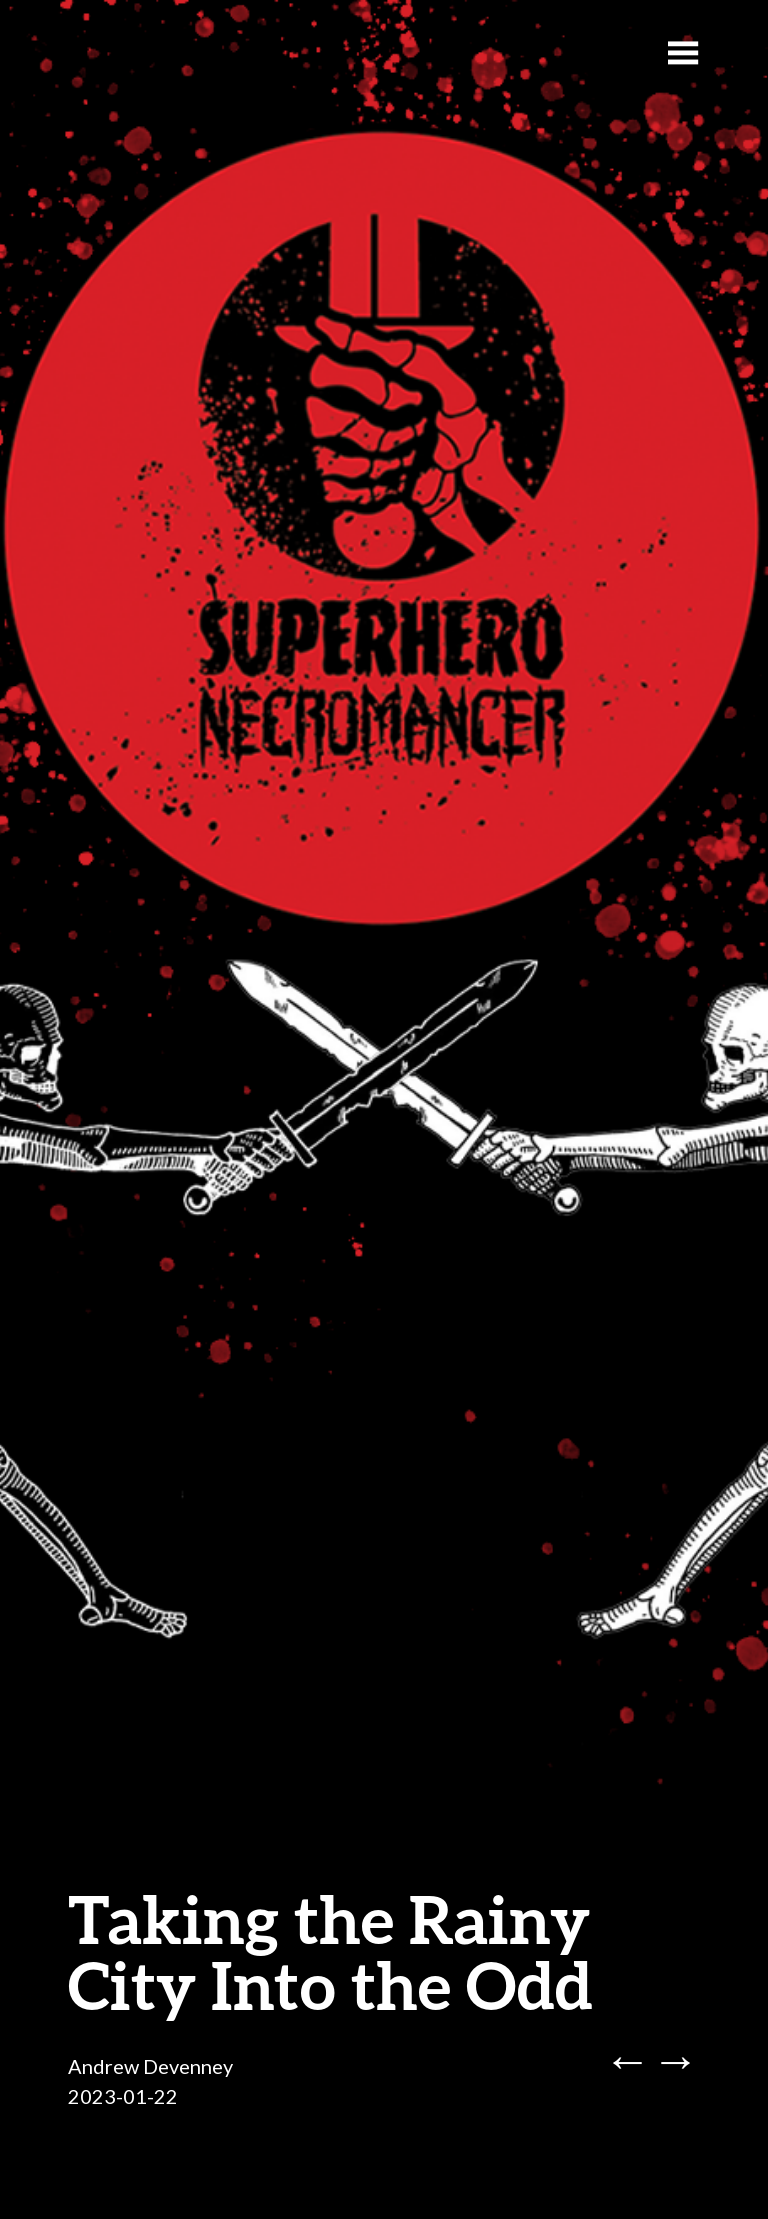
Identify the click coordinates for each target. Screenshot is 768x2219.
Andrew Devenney (150, 2066)
